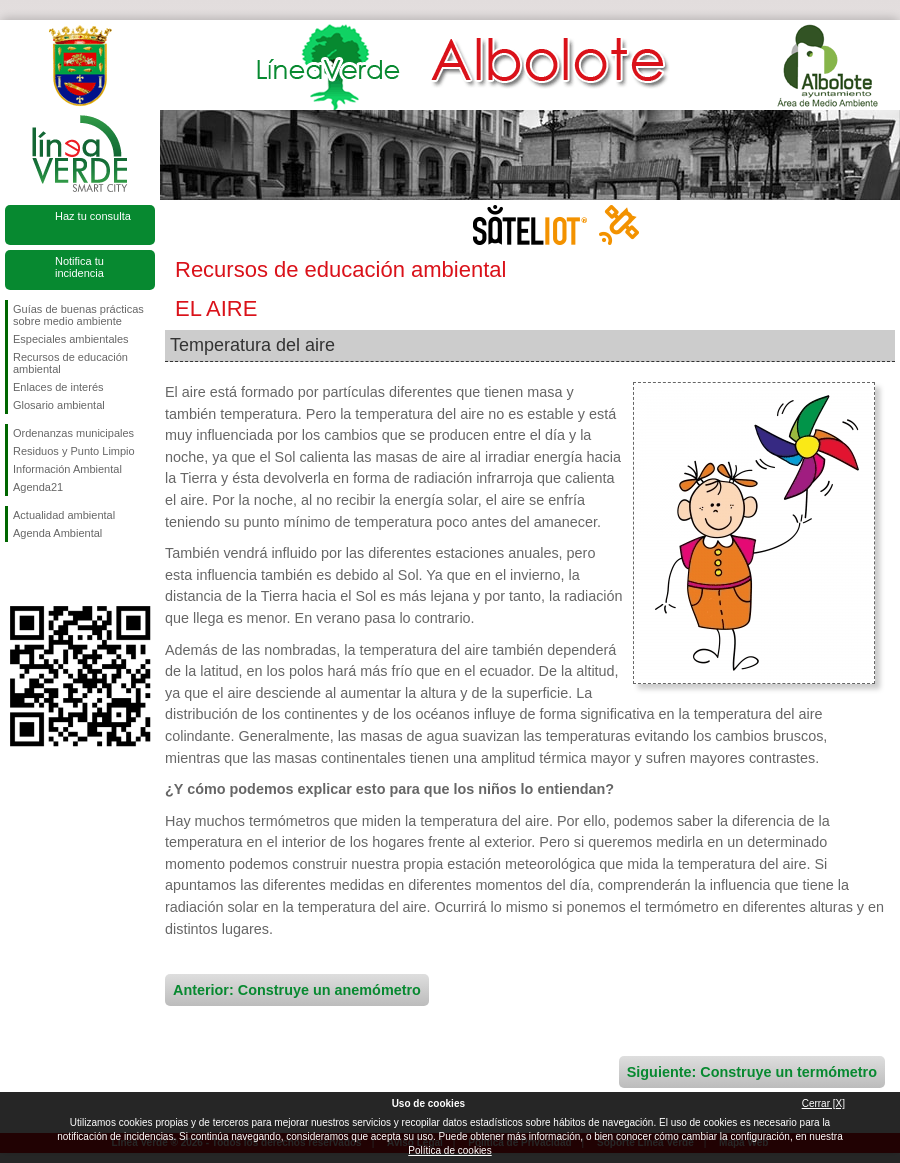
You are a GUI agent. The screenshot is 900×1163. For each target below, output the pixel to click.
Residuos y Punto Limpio (74, 451)
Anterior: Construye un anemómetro (297, 990)
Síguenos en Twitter (50, 574)
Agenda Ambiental (57, 533)
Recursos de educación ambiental (70, 363)
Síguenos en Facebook (17, 574)
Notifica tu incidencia (79, 267)
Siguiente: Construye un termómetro (752, 1072)
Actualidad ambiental (64, 515)
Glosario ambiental (59, 405)
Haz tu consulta (93, 216)
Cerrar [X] (823, 1103)
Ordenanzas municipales (73, 433)
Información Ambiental (67, 469)
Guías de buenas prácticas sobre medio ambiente (78, 315)
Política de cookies (449, 1150)
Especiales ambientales (71, 339)
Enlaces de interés (58, 387)
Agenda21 (38, 487)
